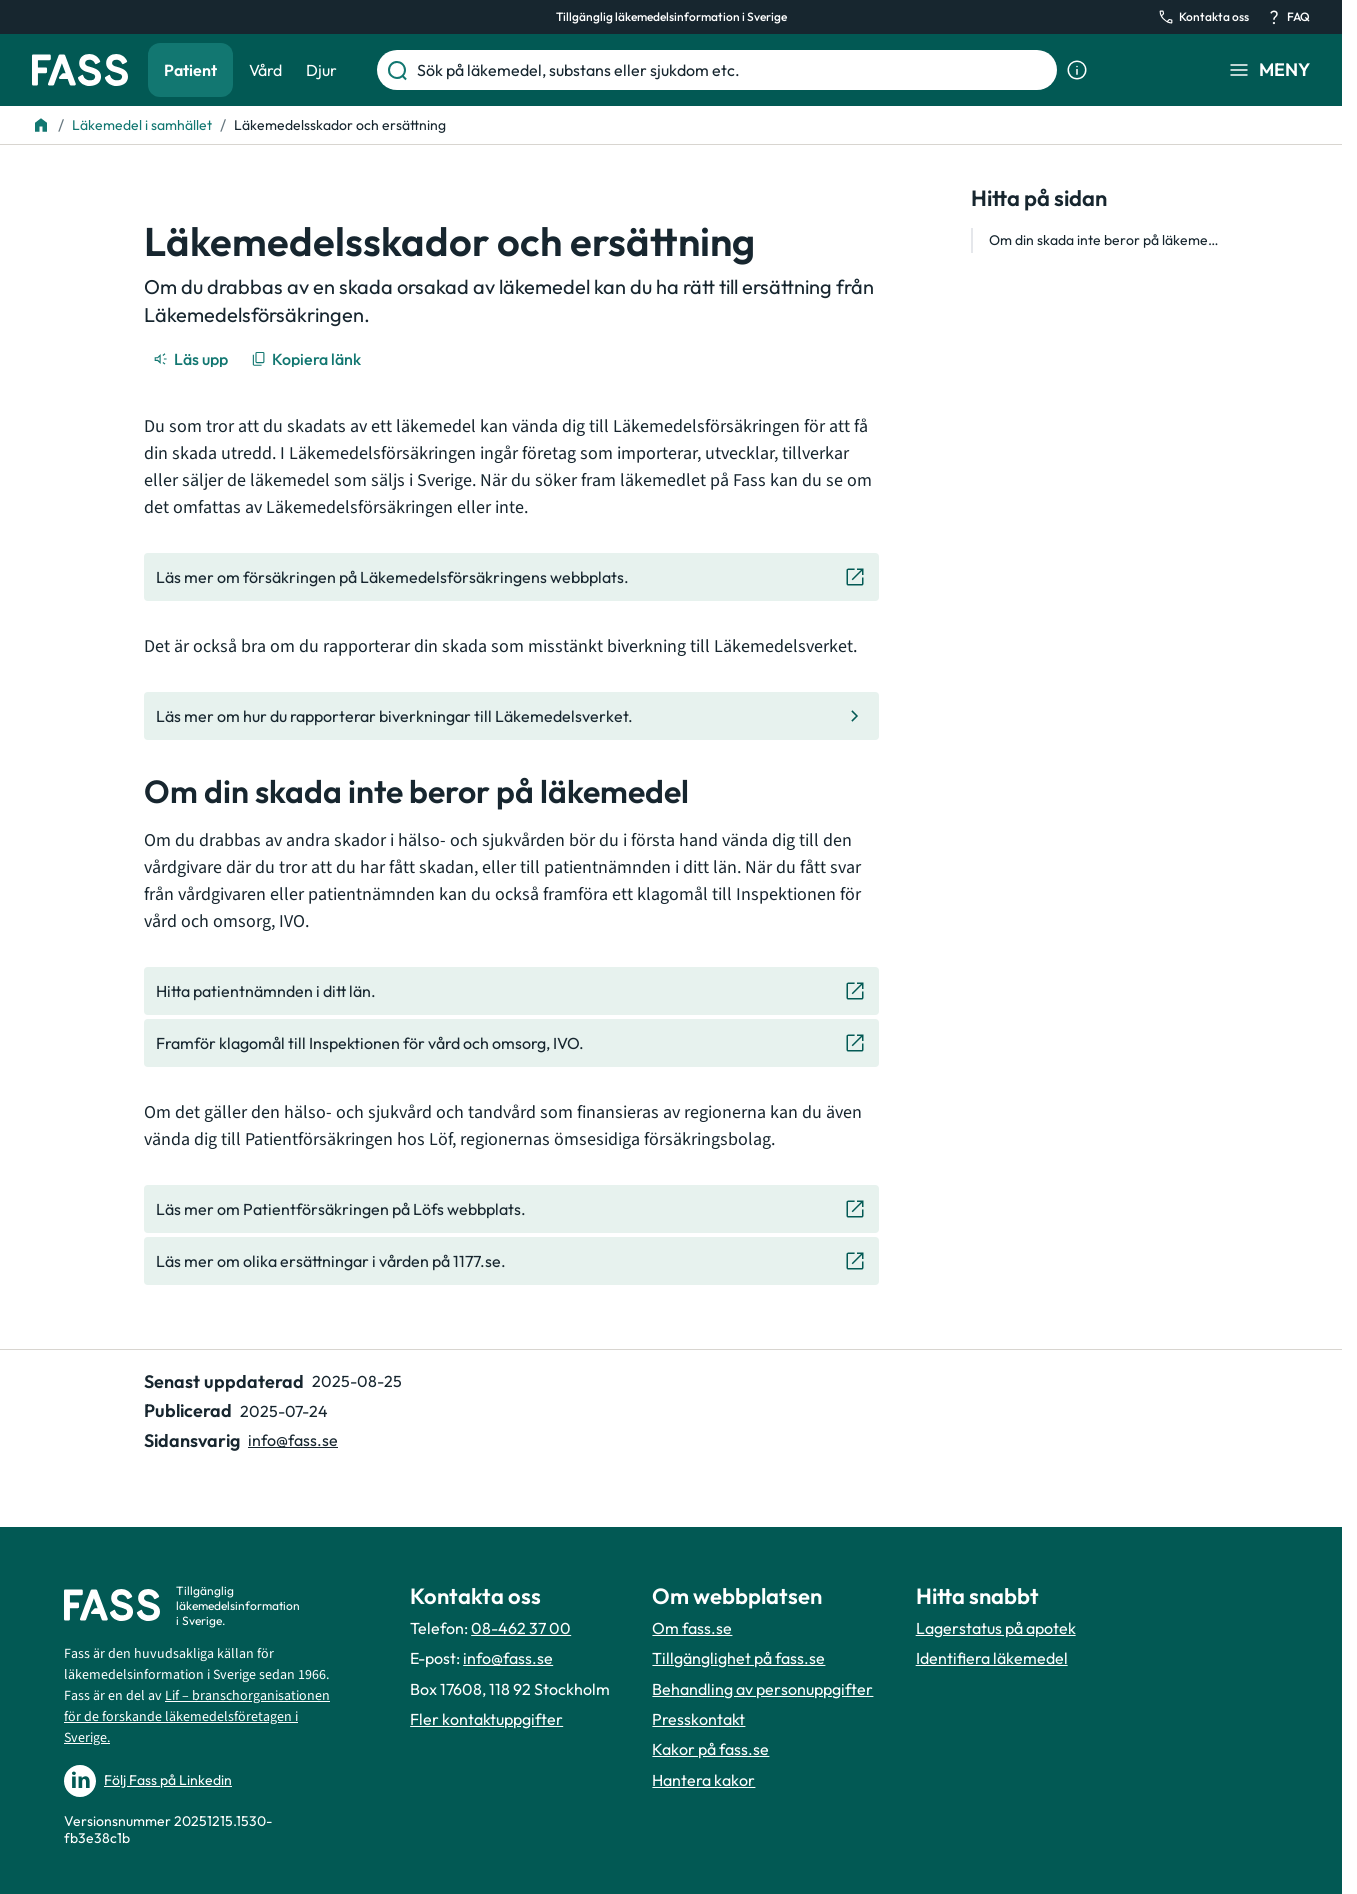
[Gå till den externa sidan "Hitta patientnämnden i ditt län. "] (511, 991)
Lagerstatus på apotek (996, 1628)
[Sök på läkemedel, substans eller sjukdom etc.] (733, 70)
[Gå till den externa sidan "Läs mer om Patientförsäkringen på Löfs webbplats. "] (511, 1209)
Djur (321, 70)
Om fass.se (692, 1628)
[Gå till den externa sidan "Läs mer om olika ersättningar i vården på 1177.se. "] (511, 1261)
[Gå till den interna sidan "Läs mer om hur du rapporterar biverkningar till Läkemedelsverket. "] (511, 716)
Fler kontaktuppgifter (486, 1719)
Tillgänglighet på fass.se (738, 1658)
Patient (190, 70)
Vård (265, 70)
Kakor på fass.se (710, 1749)
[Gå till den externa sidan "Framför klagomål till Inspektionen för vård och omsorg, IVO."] (511, 1043)
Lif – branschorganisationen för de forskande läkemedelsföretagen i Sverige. (197, 1717)
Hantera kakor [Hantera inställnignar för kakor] (703, 1780)
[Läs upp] (192, 359)
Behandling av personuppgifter (762, 1689)
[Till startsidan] (41, 125)
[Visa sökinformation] (1077, 70)
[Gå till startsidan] (80, 70)
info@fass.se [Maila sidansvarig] (293, 1440)
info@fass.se (508, 1658)
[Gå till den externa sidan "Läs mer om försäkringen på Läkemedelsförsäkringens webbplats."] (511, 577)
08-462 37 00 (521, 1628)
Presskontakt (698, 1719)
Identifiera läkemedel (992, 1658)
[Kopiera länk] (307, 359)
